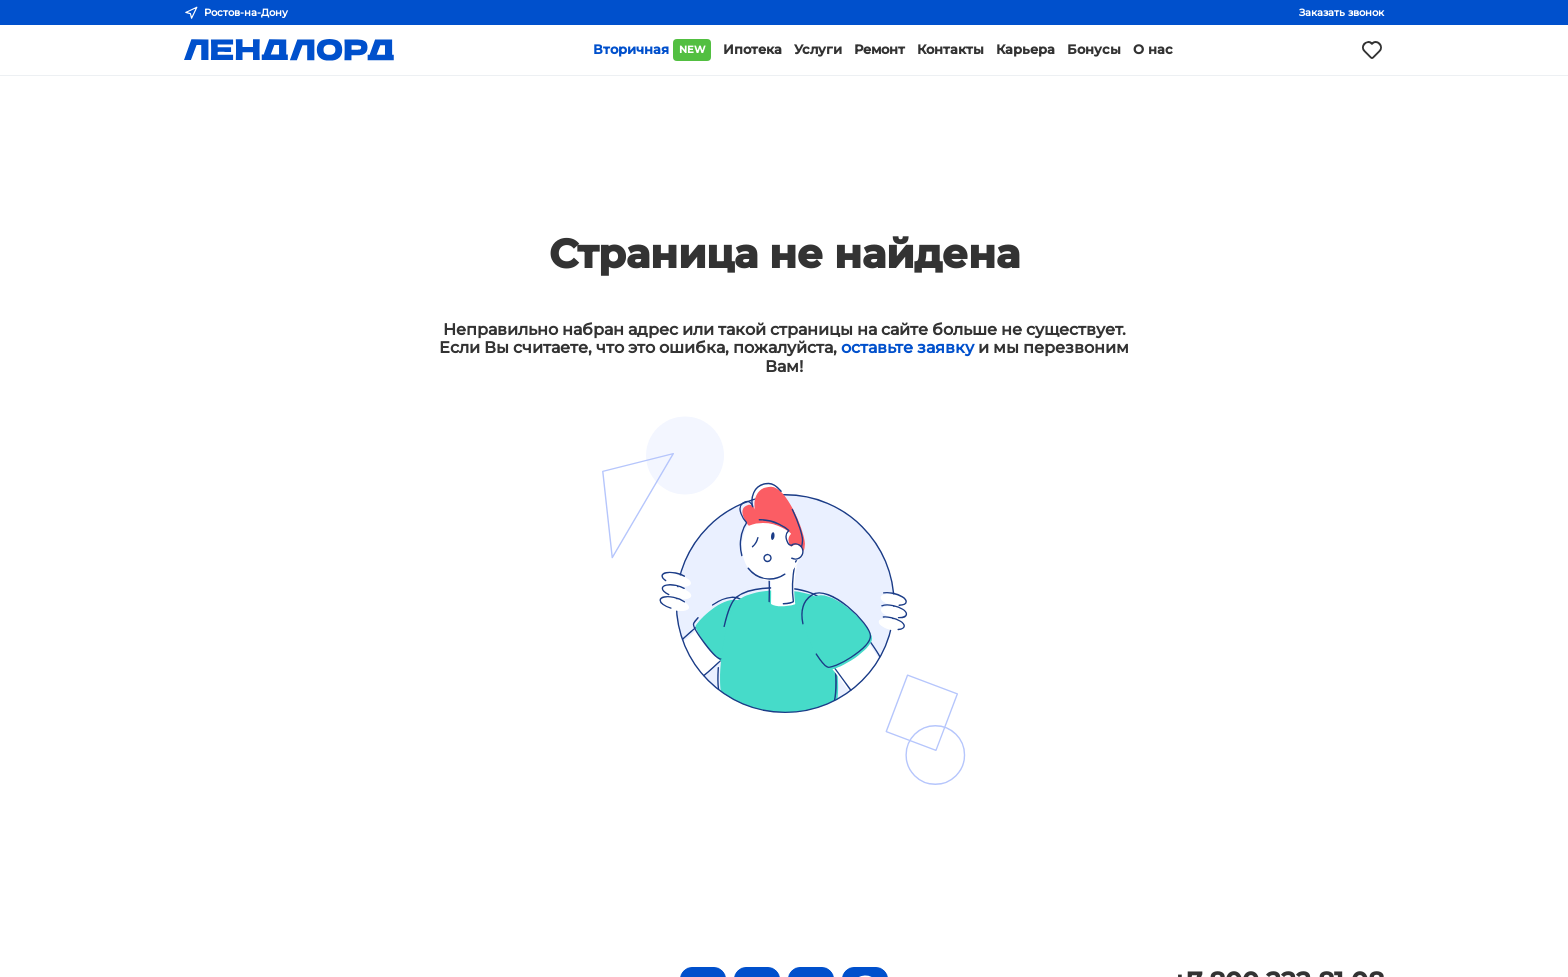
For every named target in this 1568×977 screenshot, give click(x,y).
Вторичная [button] (652, 50)
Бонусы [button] (1094, 49)
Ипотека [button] (752, 49)
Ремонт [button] (879, 49)
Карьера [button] (1025, 49)
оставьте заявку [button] (907, 347)
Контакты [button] (950, 49)
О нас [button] (1153, 49)
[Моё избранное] (1372, 50)
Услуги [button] (818, 49)
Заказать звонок (1341, 12)
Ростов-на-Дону (236, 13)
